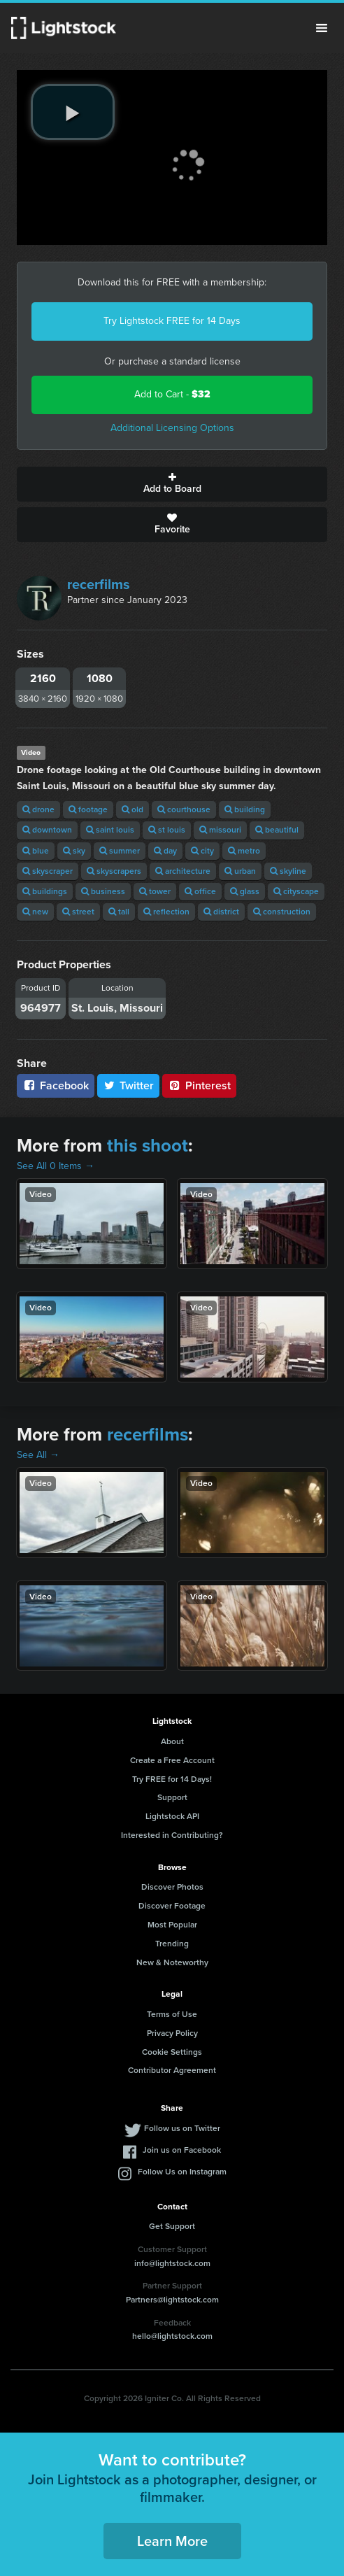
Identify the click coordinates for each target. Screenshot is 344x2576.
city (202, 850)
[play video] (73, 112)
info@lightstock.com (172, 2263)
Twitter (129, 1085)
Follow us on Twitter (182, 2128)
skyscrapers (114, 871)
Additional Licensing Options (172, 427)
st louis (166, 829)
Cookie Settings (172, 2052)
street (78, 911)
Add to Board (172, 484)
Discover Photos (172, 1887)
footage (88, 809)
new (35, 911)
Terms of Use (172, 2014)
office (200, 891)
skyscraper (47, 871)
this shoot (147, 1145)
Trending (172, 1943)
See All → (38, 1455)
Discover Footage (172, 1905)
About (172, 1741)
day (165, 850)
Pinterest (199, 1085)
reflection (166, 911)
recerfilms (98, 584)
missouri (220, 829)
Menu (321, 28)
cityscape (296, 891)
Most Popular (172, 1924)
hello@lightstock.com (172, 2336)
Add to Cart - (172, 394)
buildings (44, 891)
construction (281, 911)
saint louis (110, 829)
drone (38, 809)
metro (244, 850)
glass (244, 891)
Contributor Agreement (172, 2070)
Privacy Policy (172, 2033)
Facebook (55, 1085)
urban (240, 871)
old (132, 809)
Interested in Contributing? (172, 1835)
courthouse (183, 809)
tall (118, 911)
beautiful (277, 829)
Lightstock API (172, 1816)
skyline (288, 871)
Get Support (172, 2226)
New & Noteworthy (172, 1962)
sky (74, 850)
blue (35, 850)
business (103, 891)
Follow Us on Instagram (182, 2171)
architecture (182, 871)
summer (119, 850)
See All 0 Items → (55, 1166)
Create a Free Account (172, 1760)
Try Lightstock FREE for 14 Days (172, 320)
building (244, 809)
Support (172, 1797)
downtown (47, 829)
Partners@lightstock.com (172, 2299)
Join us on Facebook (182, 2150)
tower (155, 891)
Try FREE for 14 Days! (172, 1779)
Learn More (172, 2541)
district (221, 911)
